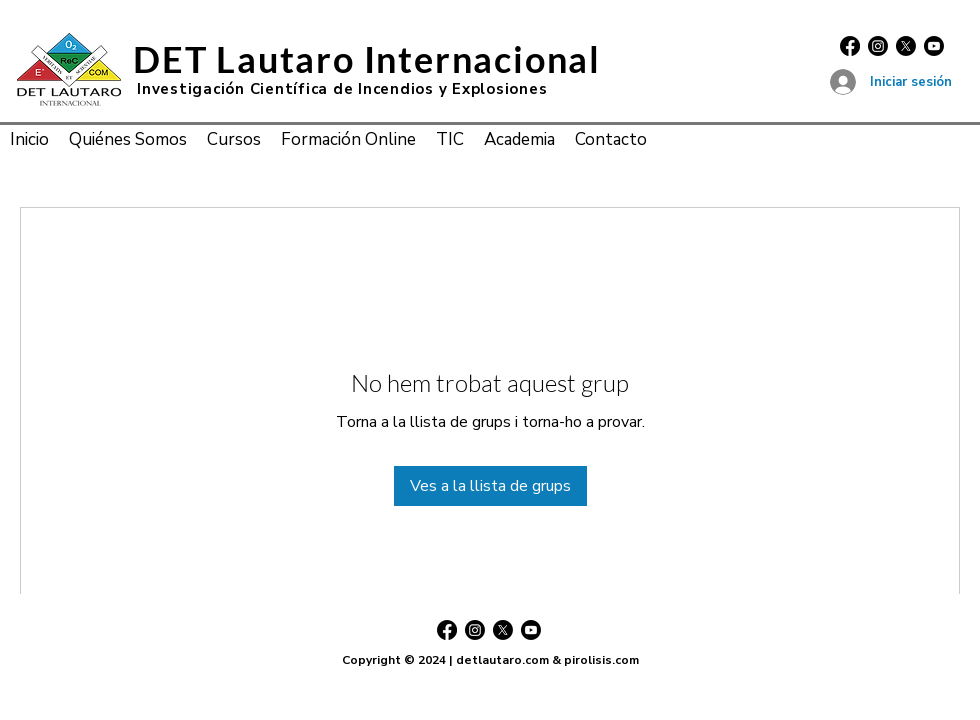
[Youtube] (934, 46)
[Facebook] (850, 46)
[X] (906, 46)
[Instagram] (878, 46)
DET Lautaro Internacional (367, 59)
